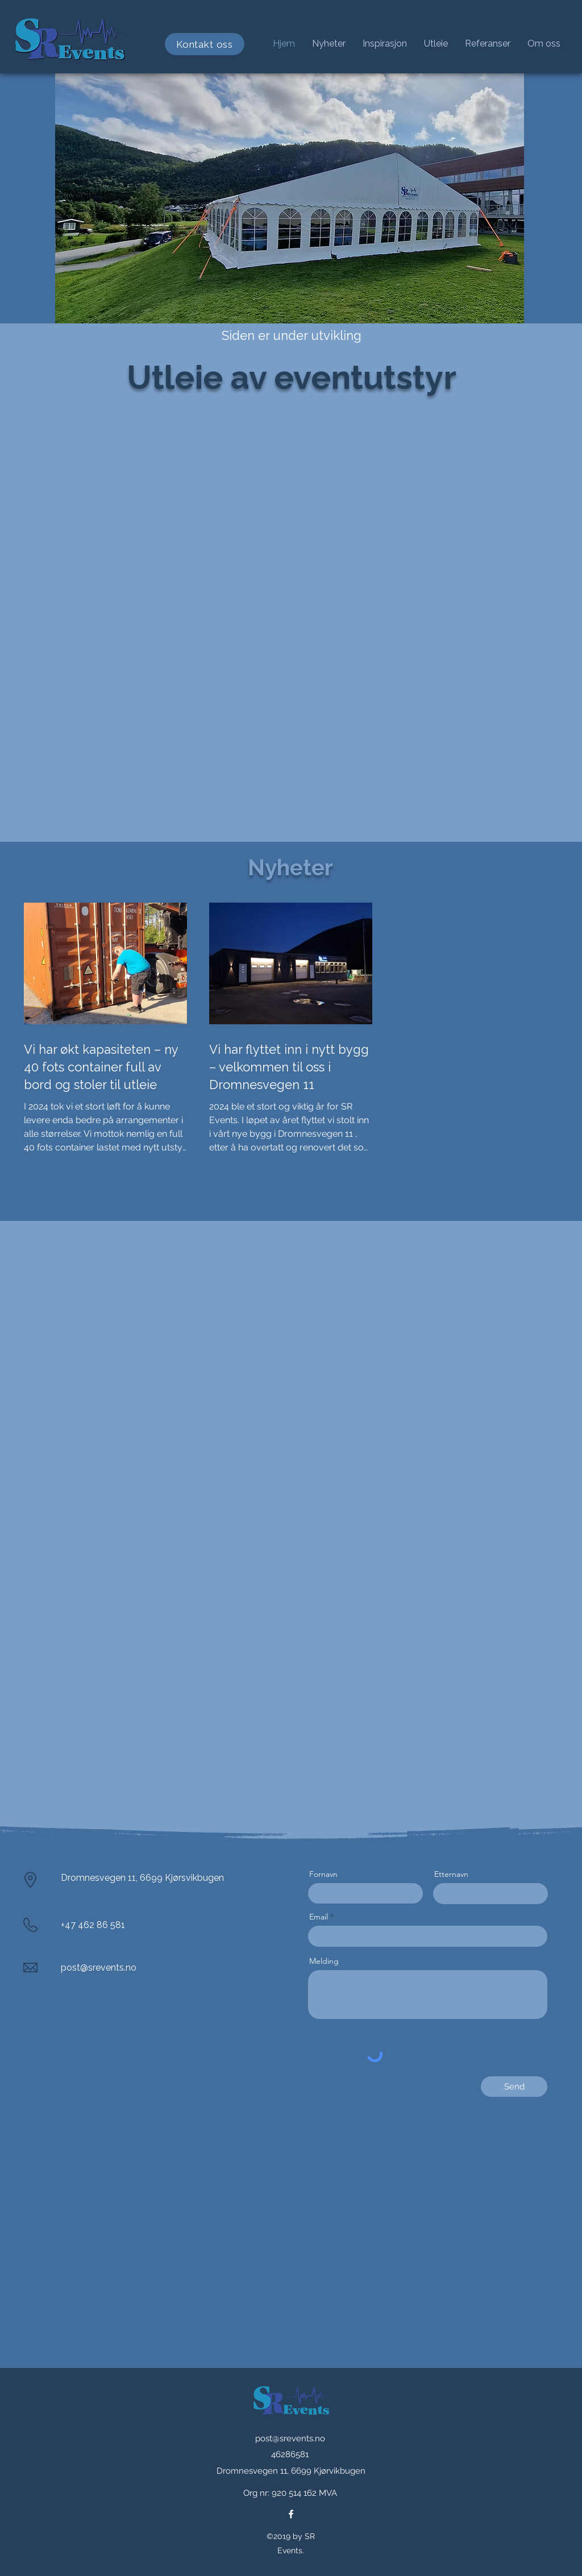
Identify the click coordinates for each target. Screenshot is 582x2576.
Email (318, 1917)
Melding (324, 1961)
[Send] (514, 2086)
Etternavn (451, 1874)
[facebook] (291, 2514)
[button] (384, 43)
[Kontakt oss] (204, 44)
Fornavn (323, 1874)
